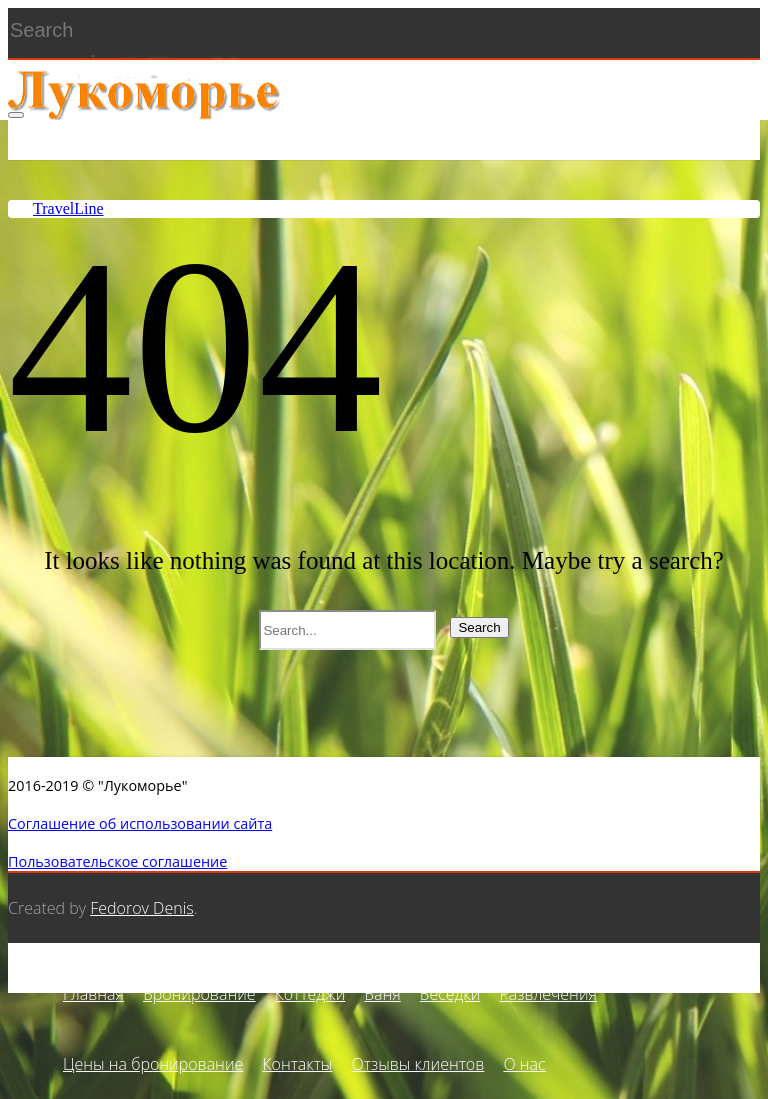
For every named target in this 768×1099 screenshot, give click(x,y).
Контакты (297, 1064)
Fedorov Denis (141, 908)
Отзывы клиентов (418, 1064)
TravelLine (68, 208)
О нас (524, 1064)
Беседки (450, 994)
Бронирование (199, 994)
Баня (382, 994)
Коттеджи (310, 994)
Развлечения (548, 994)
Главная (93, 994)
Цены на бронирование (153, 1064)
